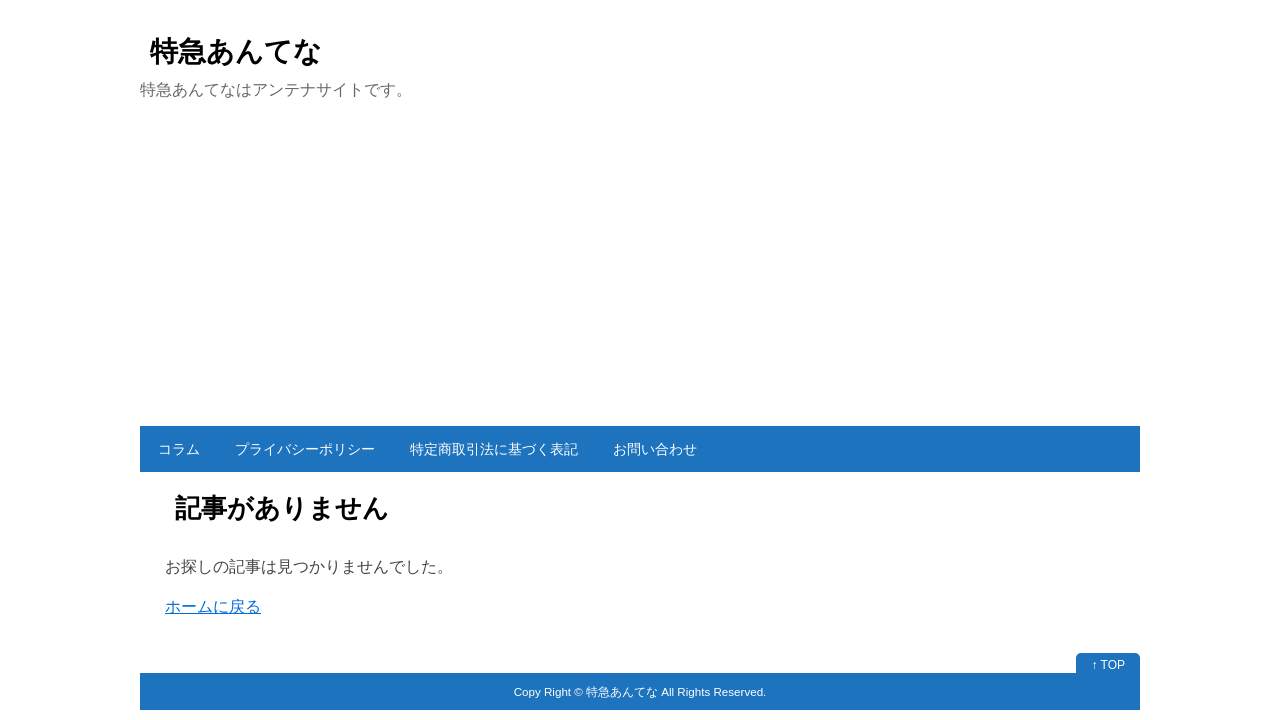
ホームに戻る (213, 606)
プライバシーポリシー (305, 449)
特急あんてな (236, 51)
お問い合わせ (655, 449)
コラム (179, 449)
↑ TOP (1108, 665)
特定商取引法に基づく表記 (494, 449)
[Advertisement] (640, 276)
